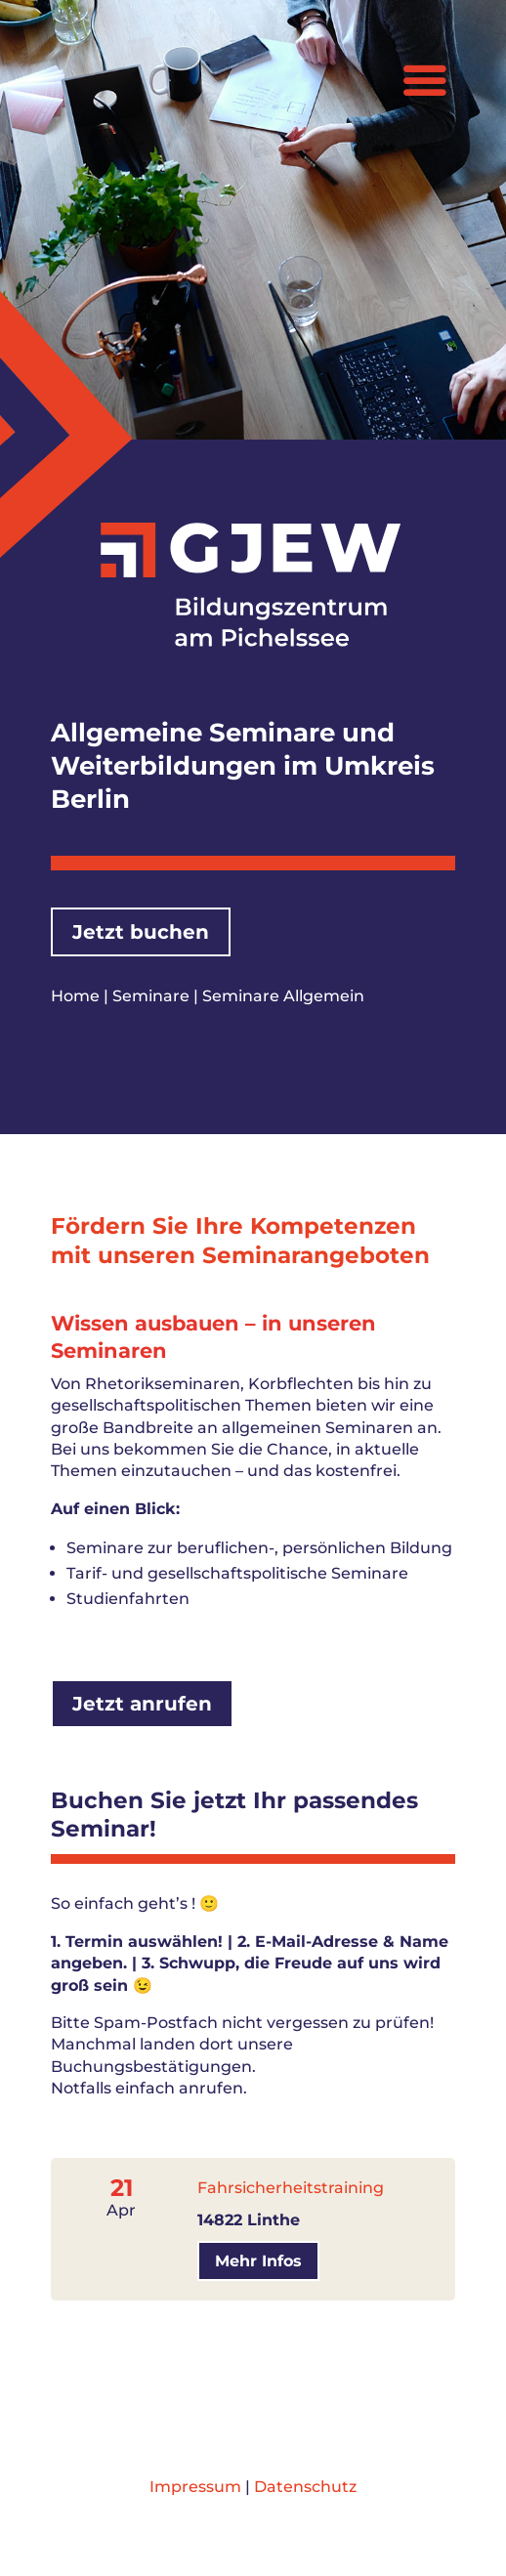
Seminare (151, 996)
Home (75, 996)
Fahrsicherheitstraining (290, 2187)
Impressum (195, 2486)
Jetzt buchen (140, 932)
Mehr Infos (258, 2261)
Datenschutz (305, 2486)
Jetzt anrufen (142, 1703)
